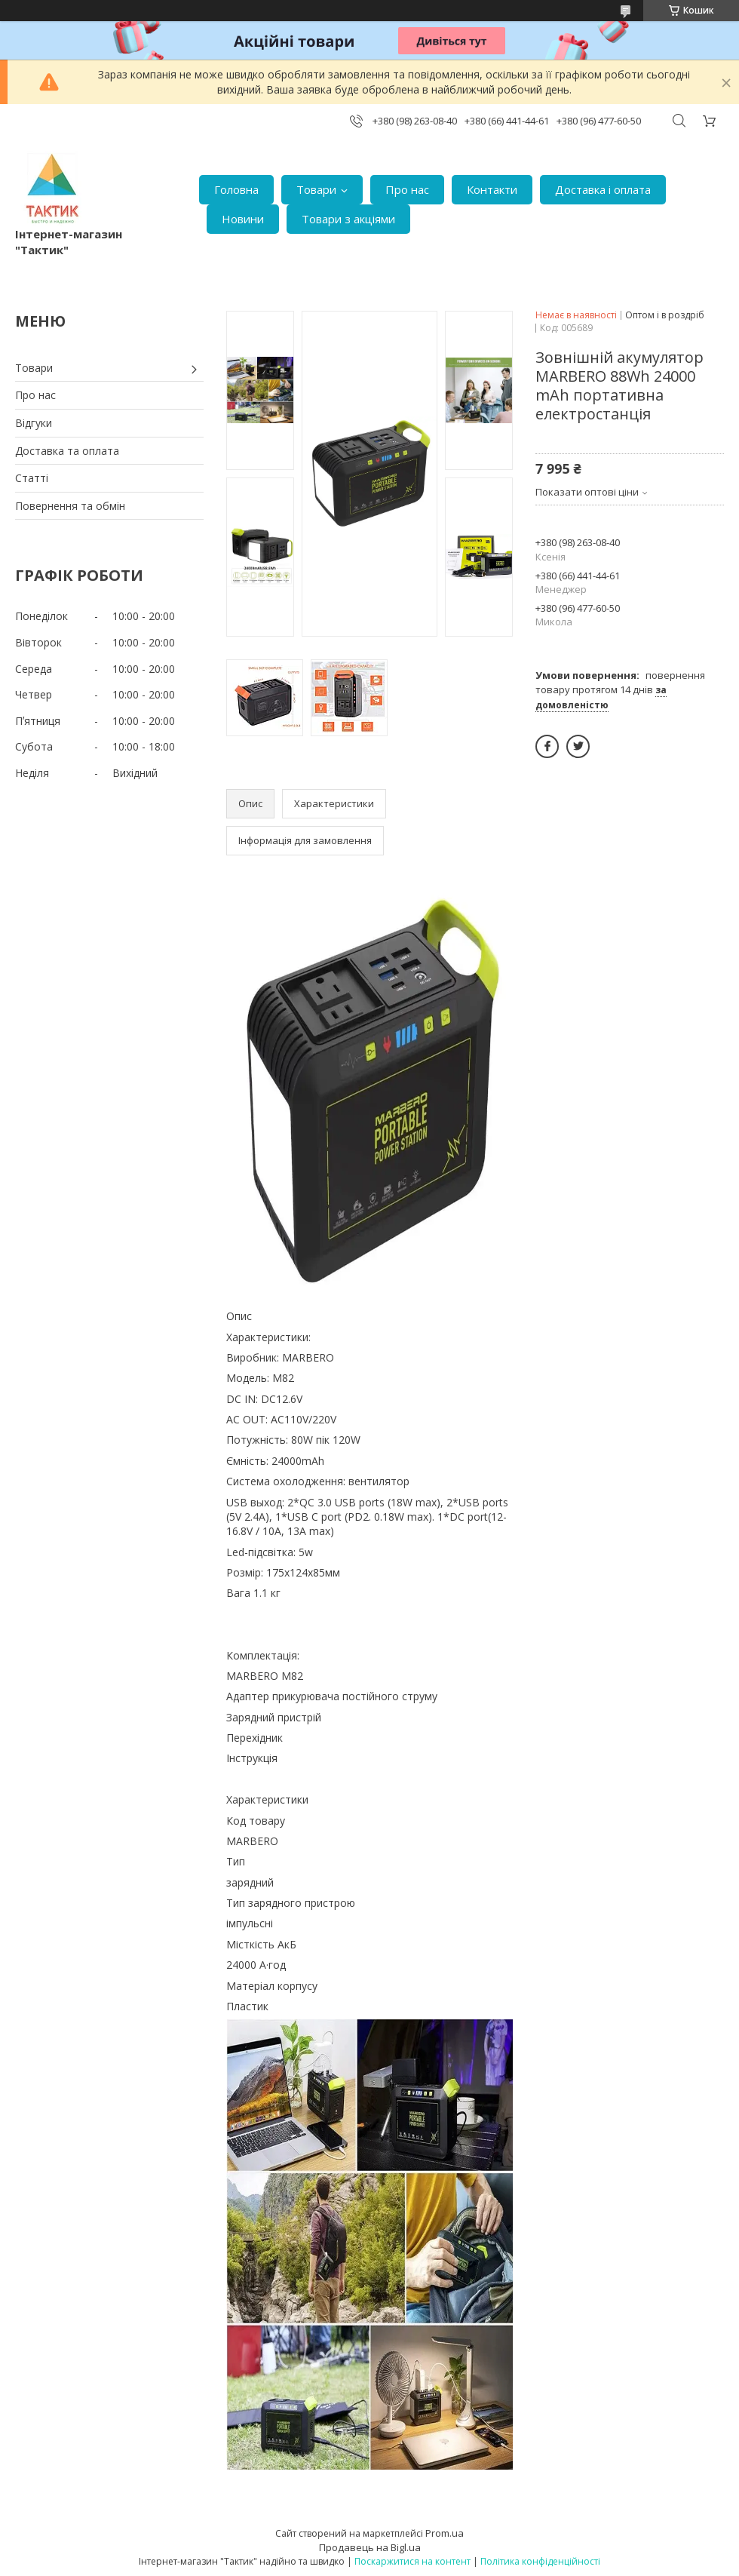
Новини (243, 218)
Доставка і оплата (603, 189)
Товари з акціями (348, 218)
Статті (31, 478)
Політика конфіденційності (540, 2561)
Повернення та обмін (70, 506)
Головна (236, 189)
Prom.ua (444, 2533)
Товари (316, 189)
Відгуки (33, 423)
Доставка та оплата (67, 451)
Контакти (492, 189)
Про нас (407, 189)
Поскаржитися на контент (412, 2561)
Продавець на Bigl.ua (370, 2547)
